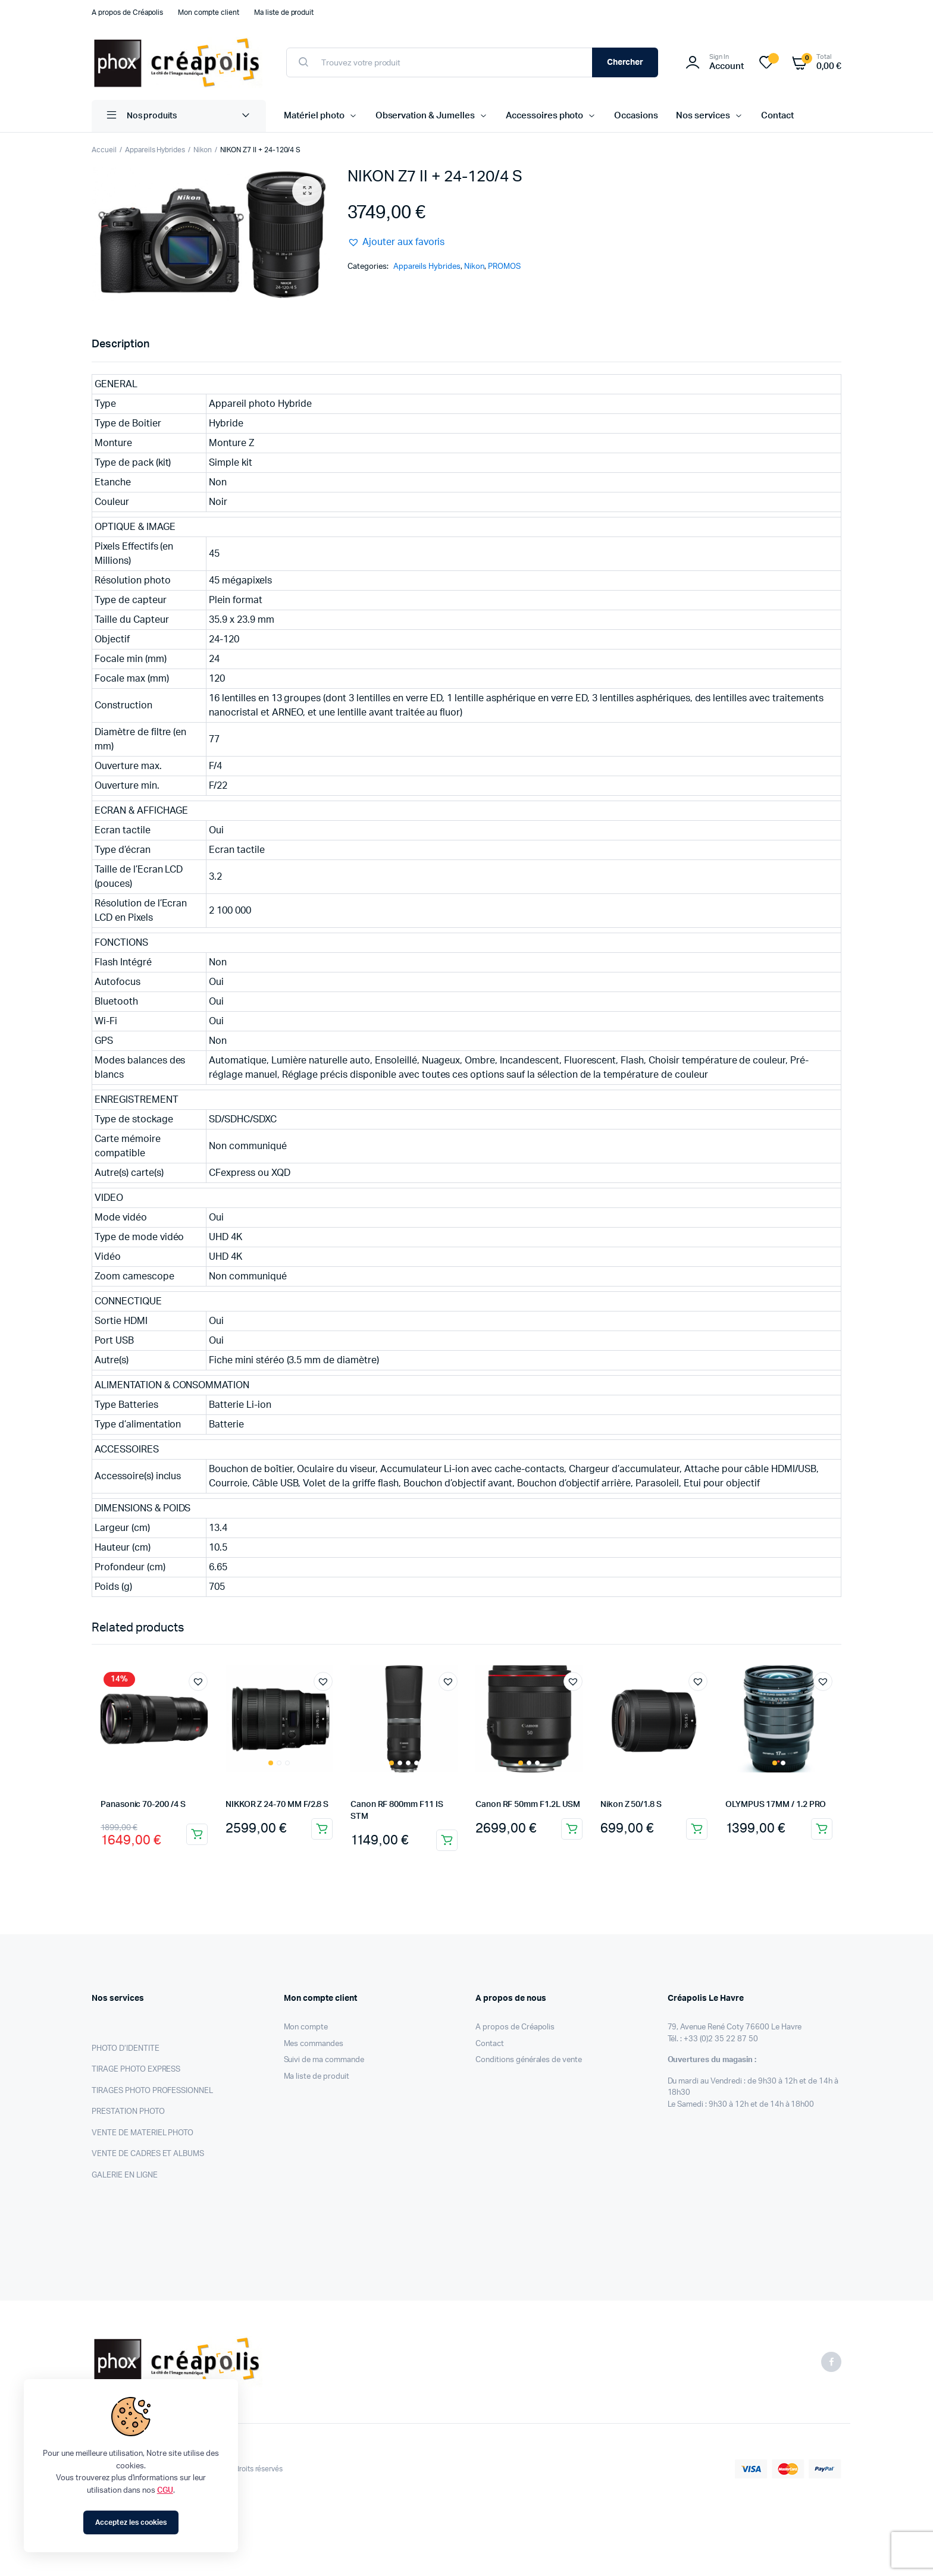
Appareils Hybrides (155, 149)
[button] (307, 191)
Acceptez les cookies (130, 2522)
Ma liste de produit (284, 12)
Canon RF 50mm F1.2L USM (527, 1804)
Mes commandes (314, 2044)
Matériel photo (314, 115)
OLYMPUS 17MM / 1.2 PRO (775, 1804)
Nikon (202, 149)
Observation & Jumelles (425, 115)
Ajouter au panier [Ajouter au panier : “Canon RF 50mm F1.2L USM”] (571, 1829)
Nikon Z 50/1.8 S (631, 1804)
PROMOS (504, 267)
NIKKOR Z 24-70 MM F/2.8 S (277, 1804)
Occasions (636, 115)
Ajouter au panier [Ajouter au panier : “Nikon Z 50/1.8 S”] (696, 1829)
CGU (165, 2491)
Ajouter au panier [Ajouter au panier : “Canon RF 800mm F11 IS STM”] (447, 1840)
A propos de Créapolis (127, 12)
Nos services (703, 115)
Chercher (625, 62)
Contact (777, 115)
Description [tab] (120, 344)
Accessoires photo (545, 115)
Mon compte (306, 2027)
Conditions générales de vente (528, 2060)
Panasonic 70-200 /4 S (143, 1804)
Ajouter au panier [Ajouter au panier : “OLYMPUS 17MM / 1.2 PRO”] (821, 1829)
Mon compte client (208, 12)
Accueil (104, 149)
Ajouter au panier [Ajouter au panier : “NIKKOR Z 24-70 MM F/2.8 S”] (322, 1829)
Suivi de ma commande (324, 2060)
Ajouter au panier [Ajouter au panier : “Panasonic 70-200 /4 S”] (197, 1834)
